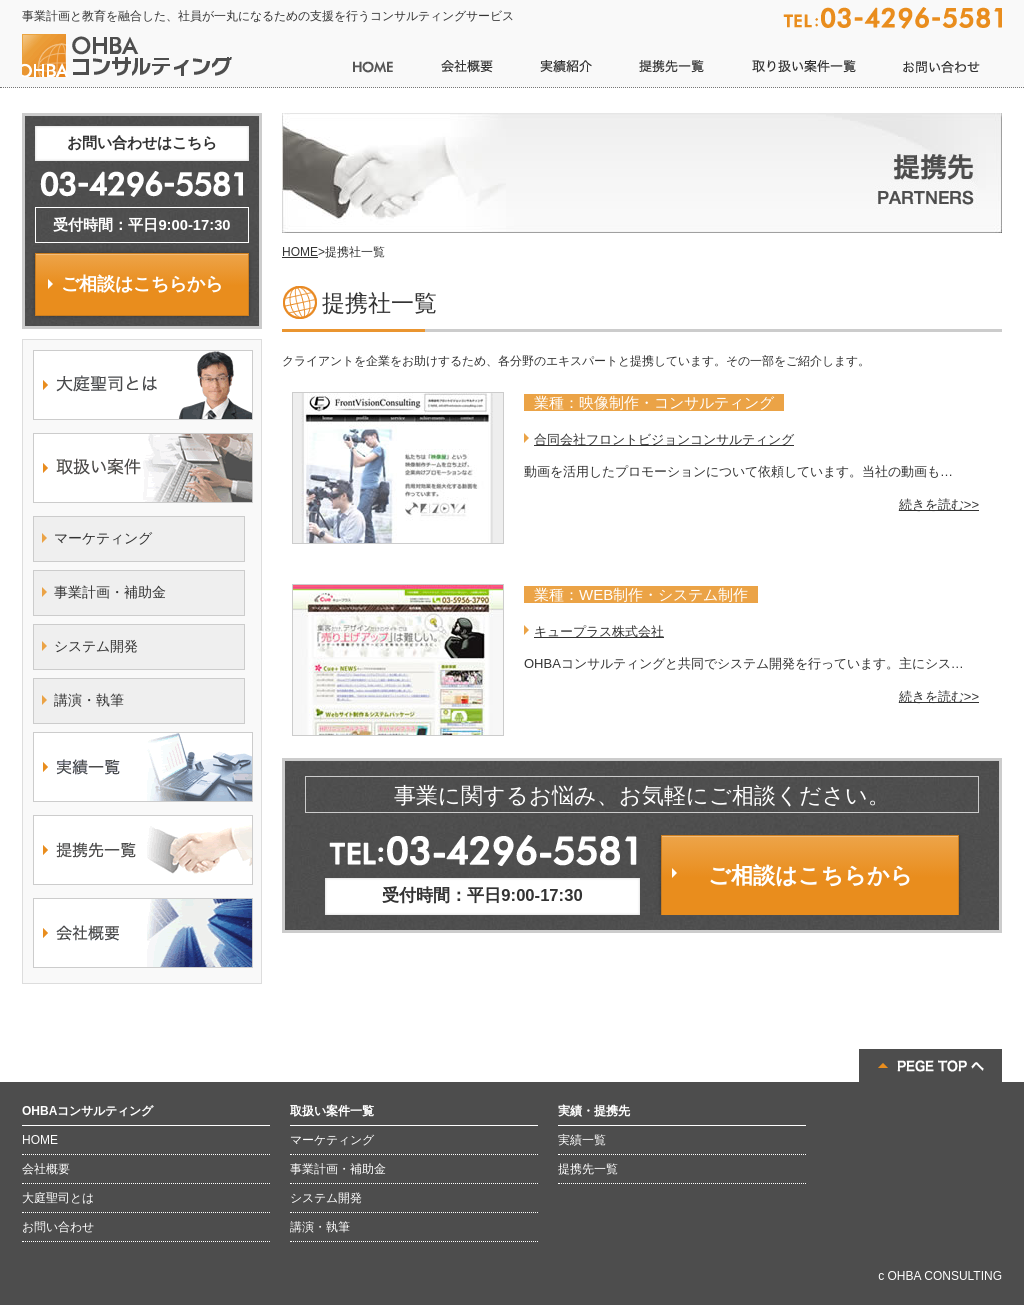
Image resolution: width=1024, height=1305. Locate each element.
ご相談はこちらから (810, 875)
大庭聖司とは (58, 1198)
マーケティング (103, 538)
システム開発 (96, 646)
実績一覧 (582, 1140)
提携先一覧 (588, 1169)
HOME (300, 252)
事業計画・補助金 (110, 592)
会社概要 (46, 1169)
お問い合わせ (58, 1227)
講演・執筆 (89, 700)
